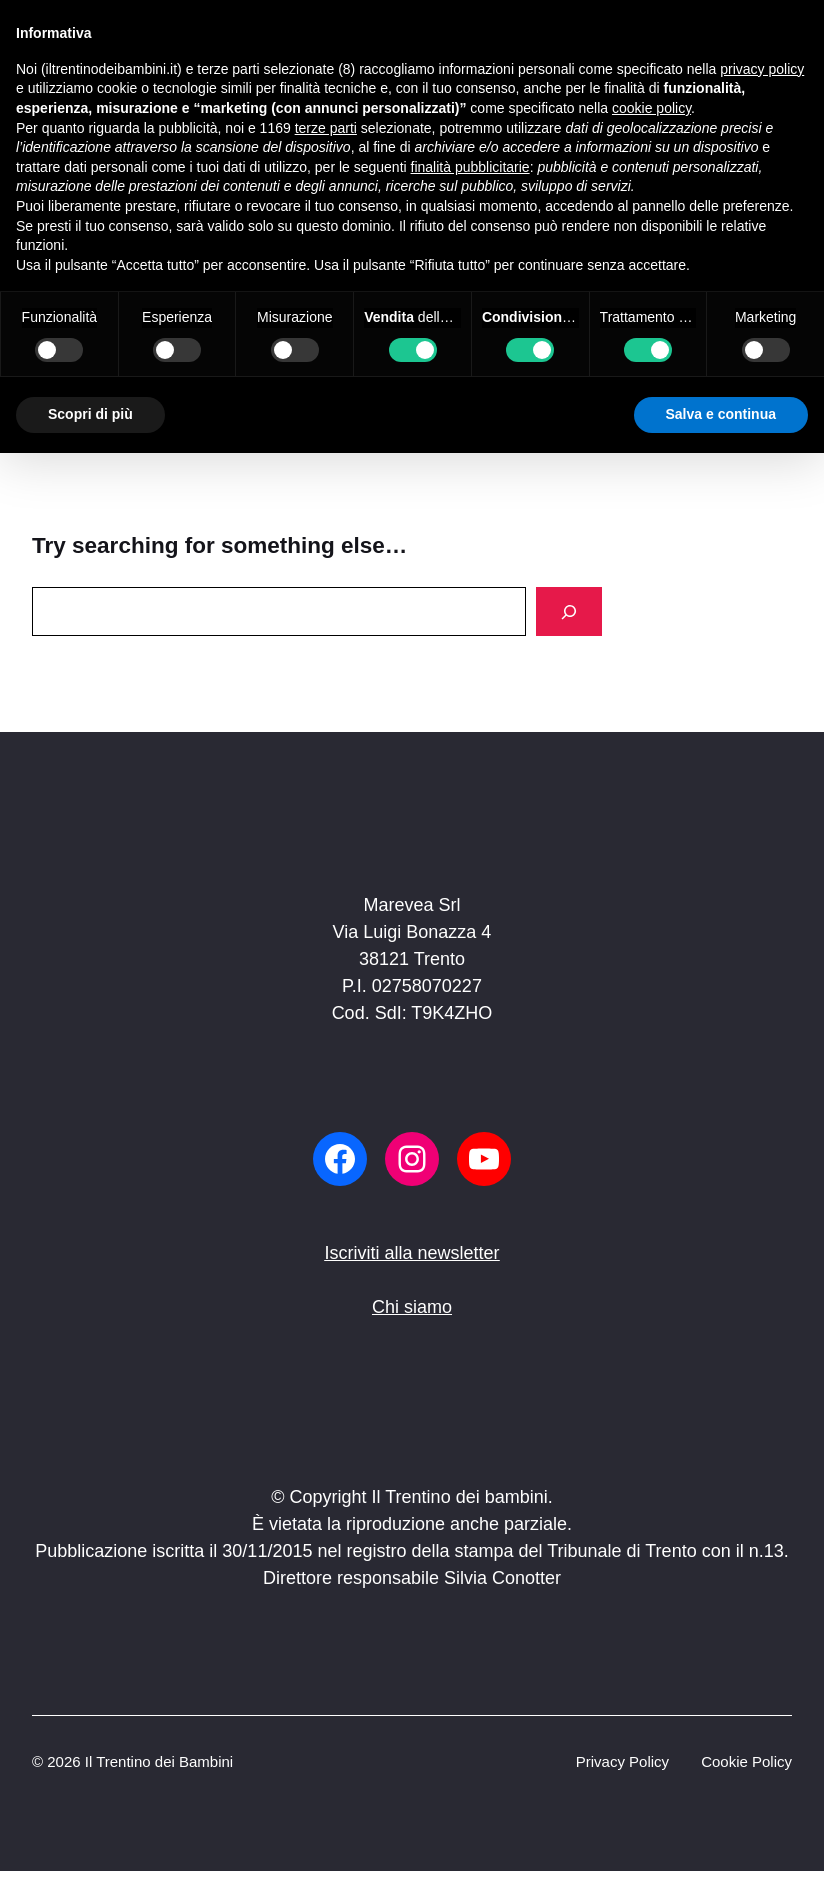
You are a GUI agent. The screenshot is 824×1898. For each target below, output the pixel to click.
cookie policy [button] (651, 108)
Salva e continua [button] (721, 414)
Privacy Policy (622, 1761)
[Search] (569, 611)
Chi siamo (412, 1307)
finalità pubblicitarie (470, 167)
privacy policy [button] (762, 69)
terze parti (326, 128)
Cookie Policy (746, 1761)
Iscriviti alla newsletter (411, 1253)
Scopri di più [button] (90, 414)
